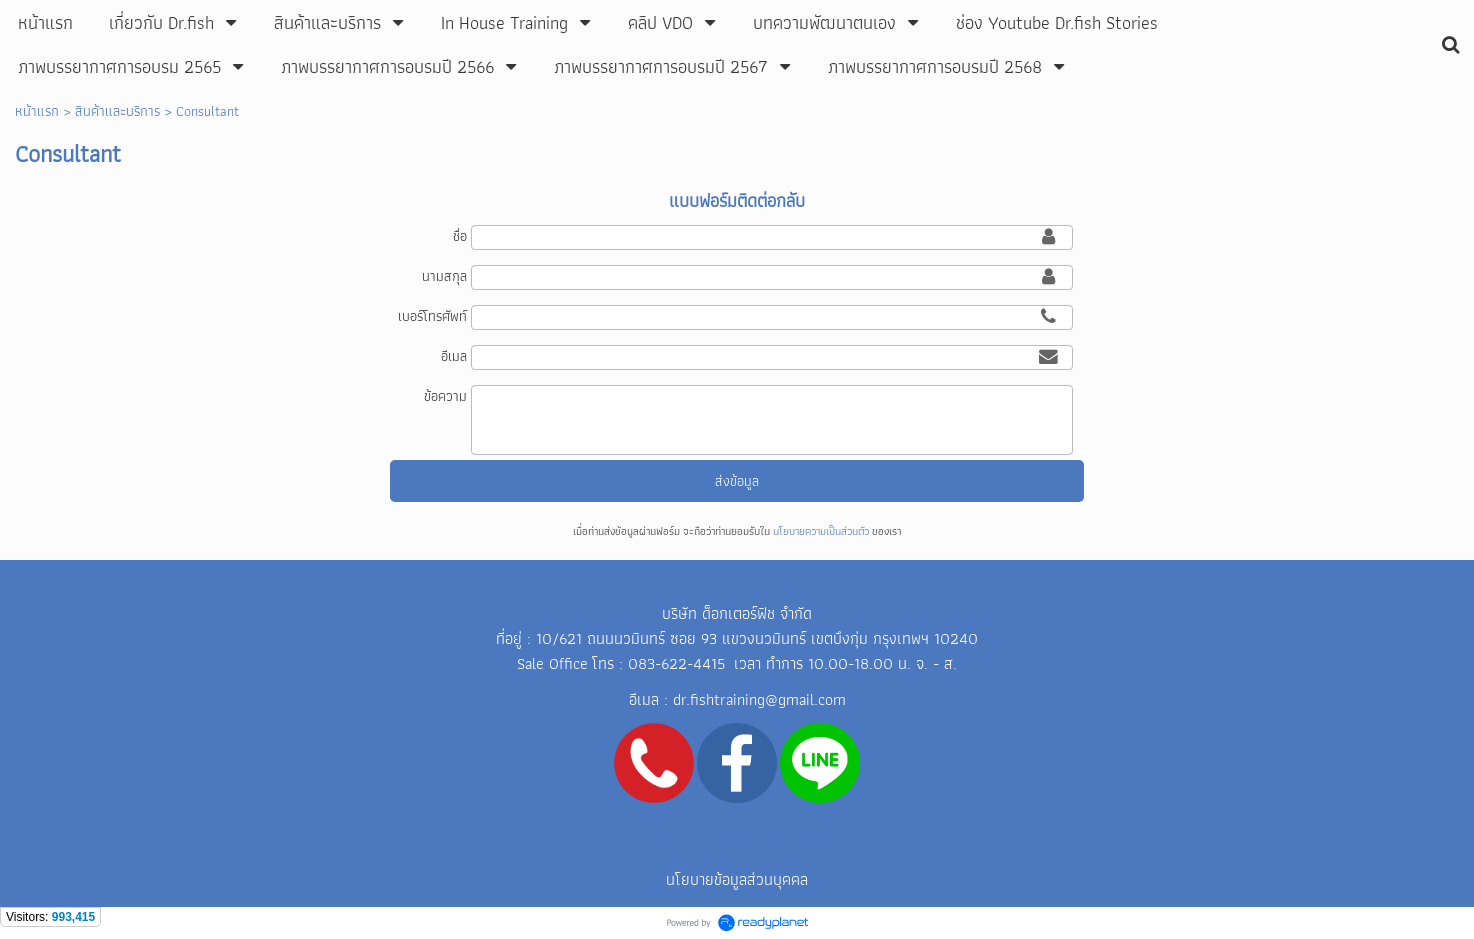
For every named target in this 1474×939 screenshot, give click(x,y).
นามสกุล (444, 276)
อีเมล (454, 356)
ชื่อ (460, 236)
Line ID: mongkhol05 (735, 837)
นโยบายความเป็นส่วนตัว (821, 531)
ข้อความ (445, 396)
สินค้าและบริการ (117, 111)
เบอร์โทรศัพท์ (432, 316)
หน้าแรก (37, 111)
